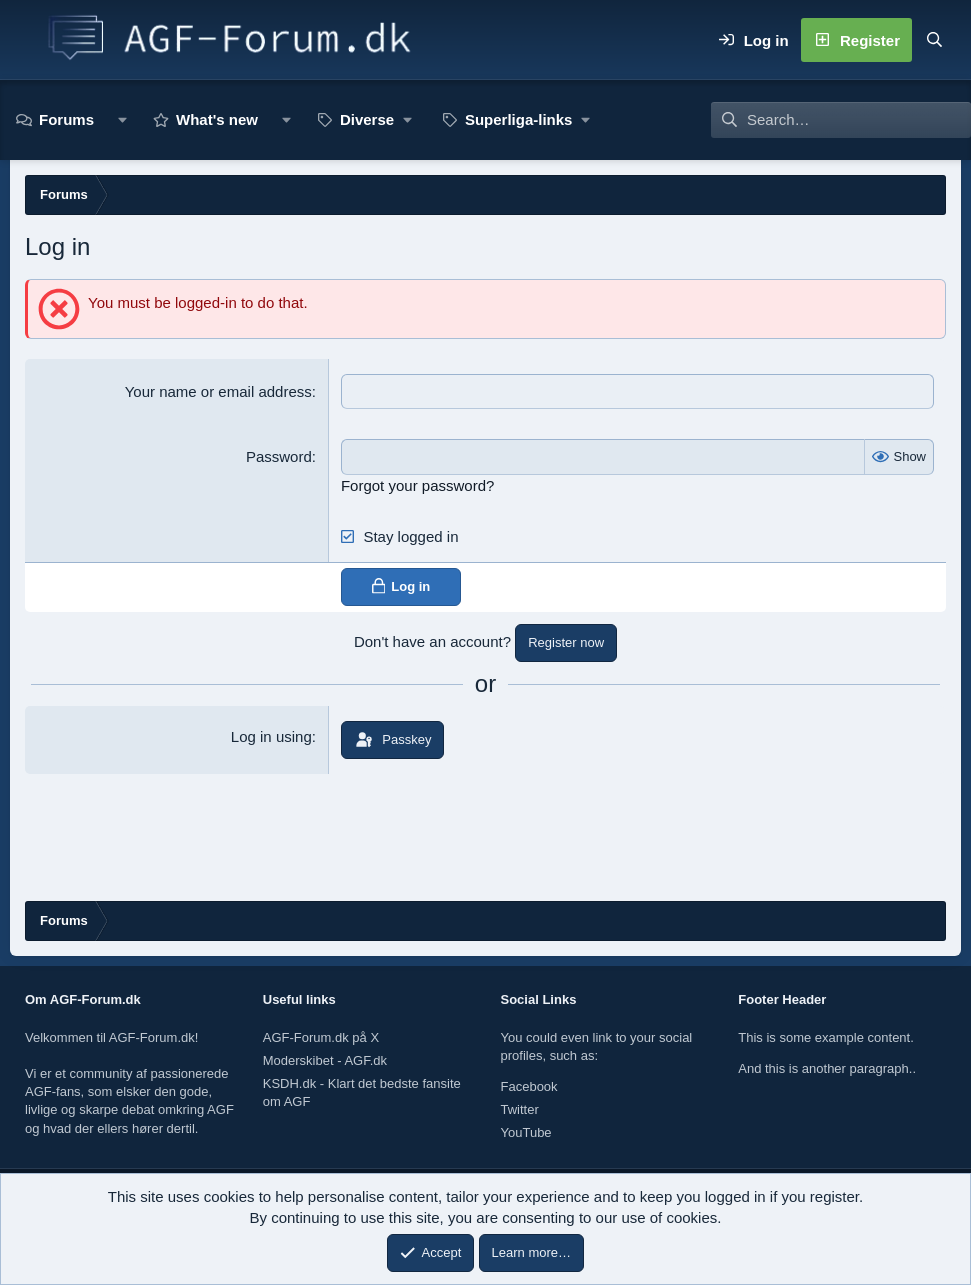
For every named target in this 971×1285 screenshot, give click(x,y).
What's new (217, 119)
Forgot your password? (417, 484)
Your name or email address (218, 391)
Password (279, 456)
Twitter (520, 1109)
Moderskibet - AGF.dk (325, 1060)
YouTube (526, 1132)
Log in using (271, 735)
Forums (66, 119)
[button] (123, 120)
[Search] (934, 40)
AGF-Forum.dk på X (321, 1037)
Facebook (529, 1086)
